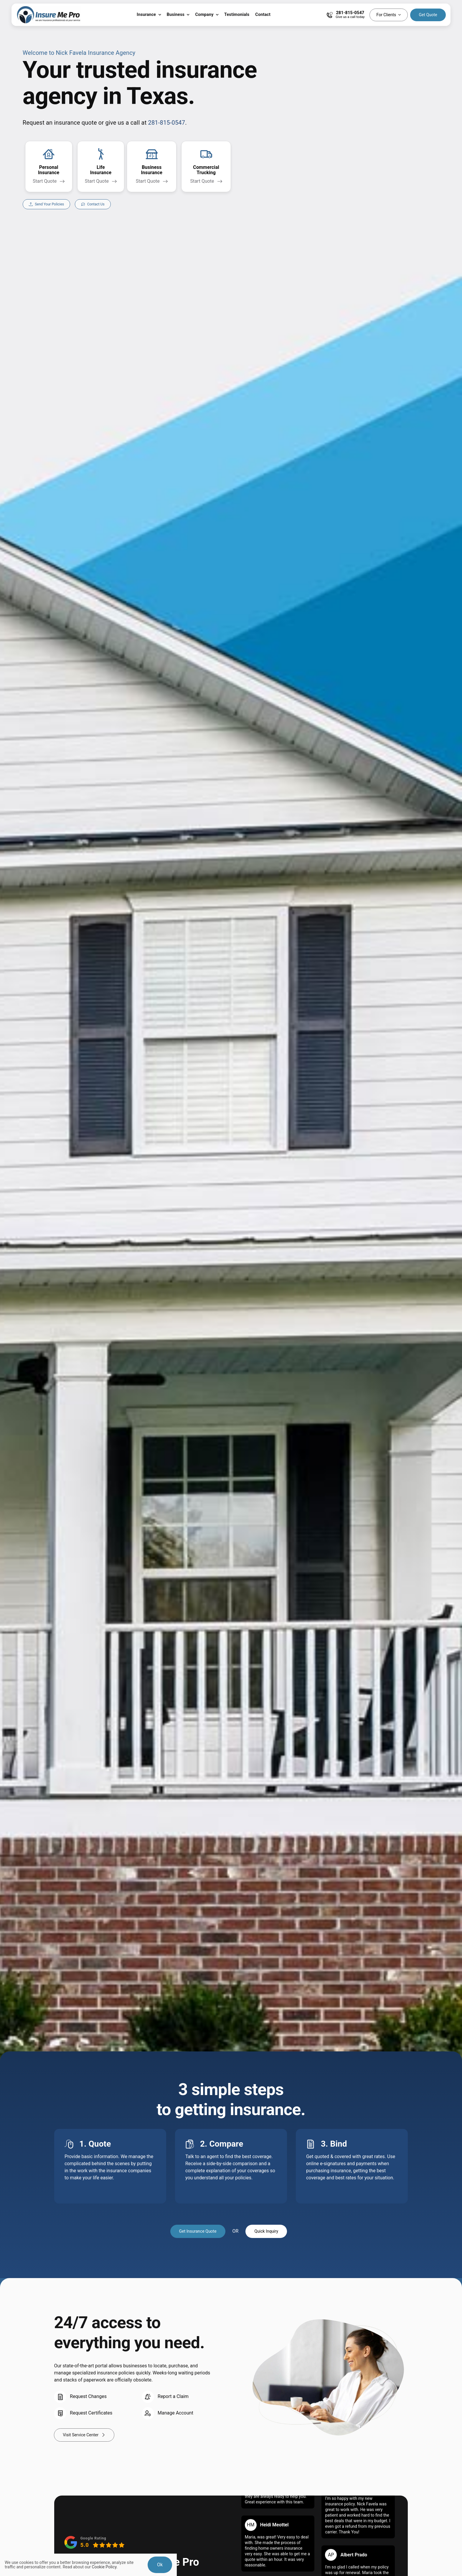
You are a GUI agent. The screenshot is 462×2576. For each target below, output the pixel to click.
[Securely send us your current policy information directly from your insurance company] (46, 204)
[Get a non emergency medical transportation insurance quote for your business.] (206, 166)
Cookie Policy (104, 2567)
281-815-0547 (166, 122)
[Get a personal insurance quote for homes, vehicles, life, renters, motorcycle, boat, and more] (48, 166)
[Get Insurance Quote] (197, 2231)
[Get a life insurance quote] (101, 166)
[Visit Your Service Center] (84, 2435)
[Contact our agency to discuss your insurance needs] (92, 204)
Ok (160, 2564)
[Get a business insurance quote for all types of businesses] (151, 166)
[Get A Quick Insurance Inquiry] (266, 2231)
